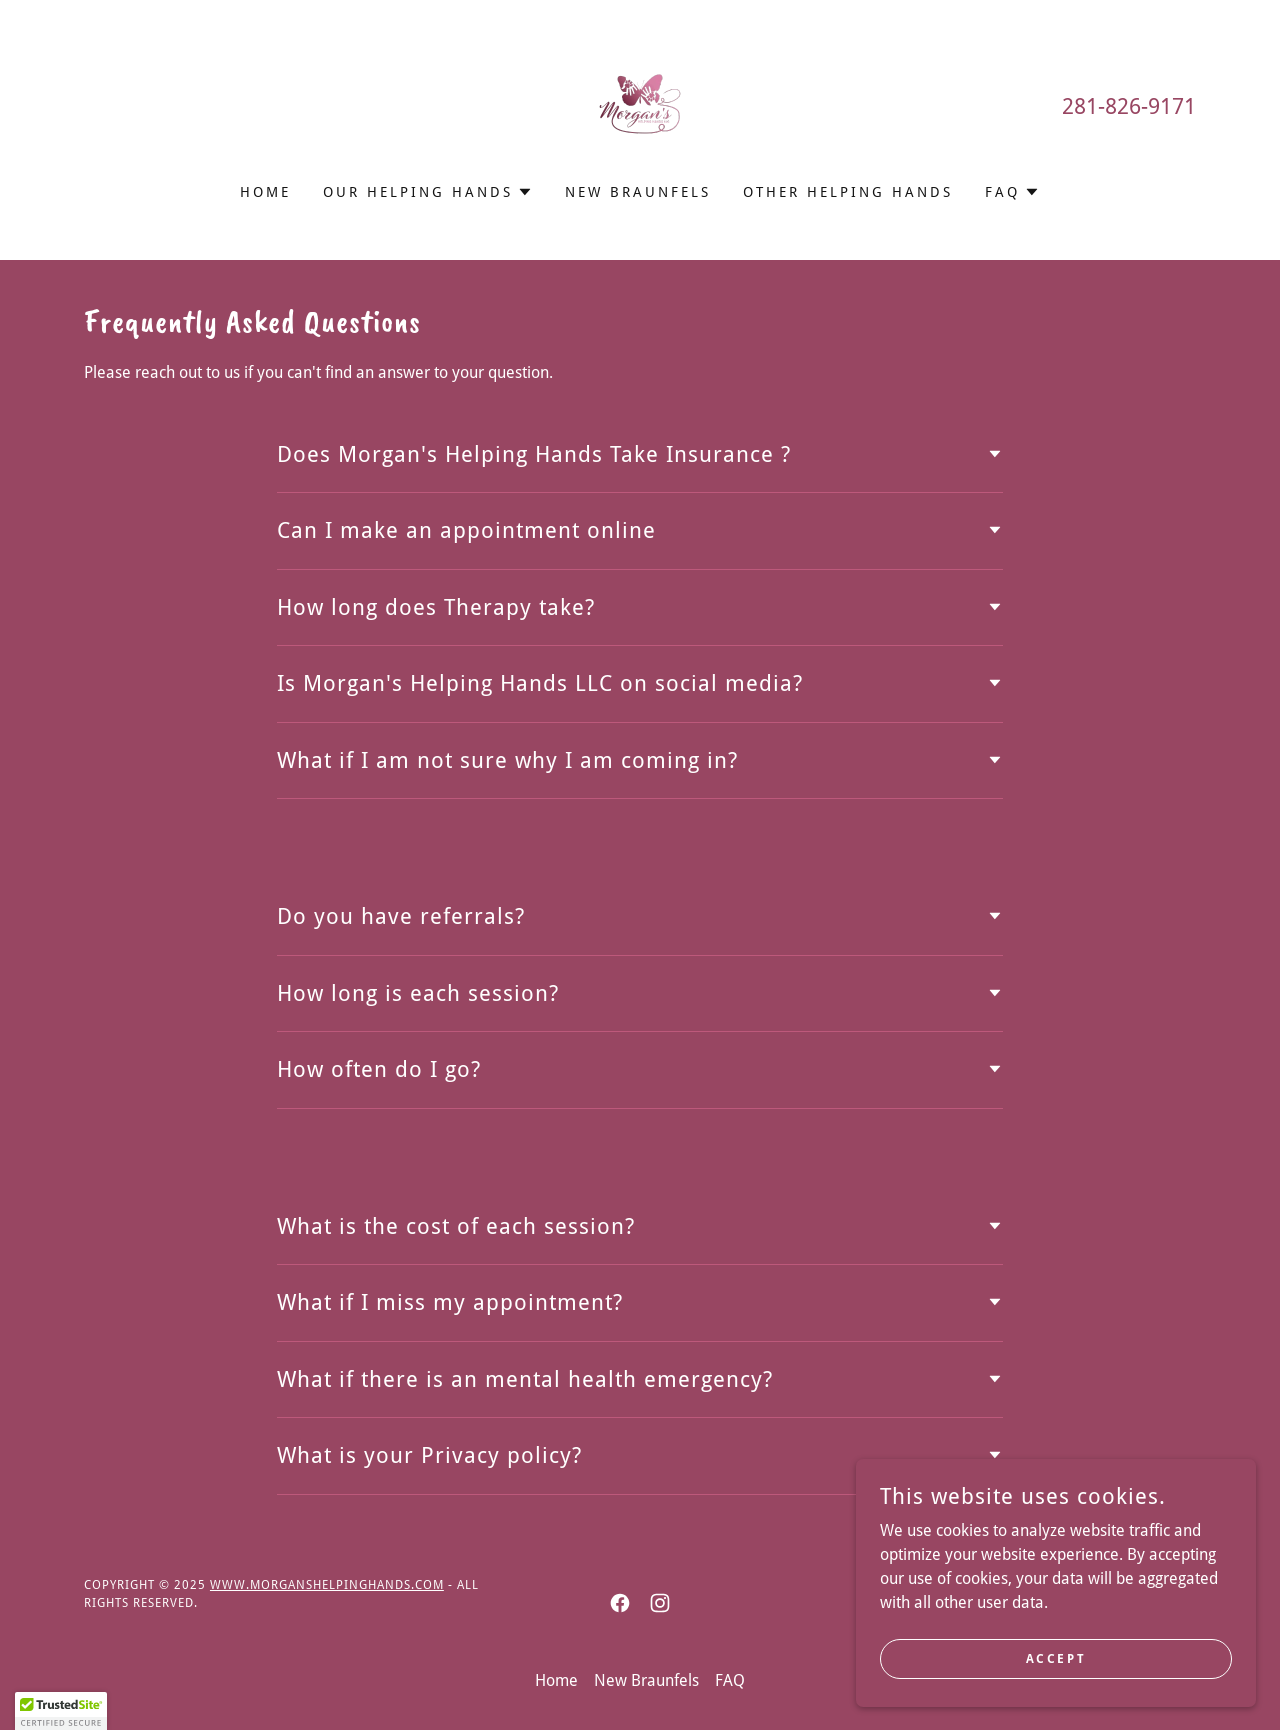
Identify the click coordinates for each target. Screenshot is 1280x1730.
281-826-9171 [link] (1129, 106)
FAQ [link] (730, 1680)
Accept (1056, 1672)
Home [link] (265, 192)
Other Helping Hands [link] (848, 192)
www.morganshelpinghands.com (327, 1585)
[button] (428, 192)
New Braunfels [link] (638, 192)
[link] (640, 104)
